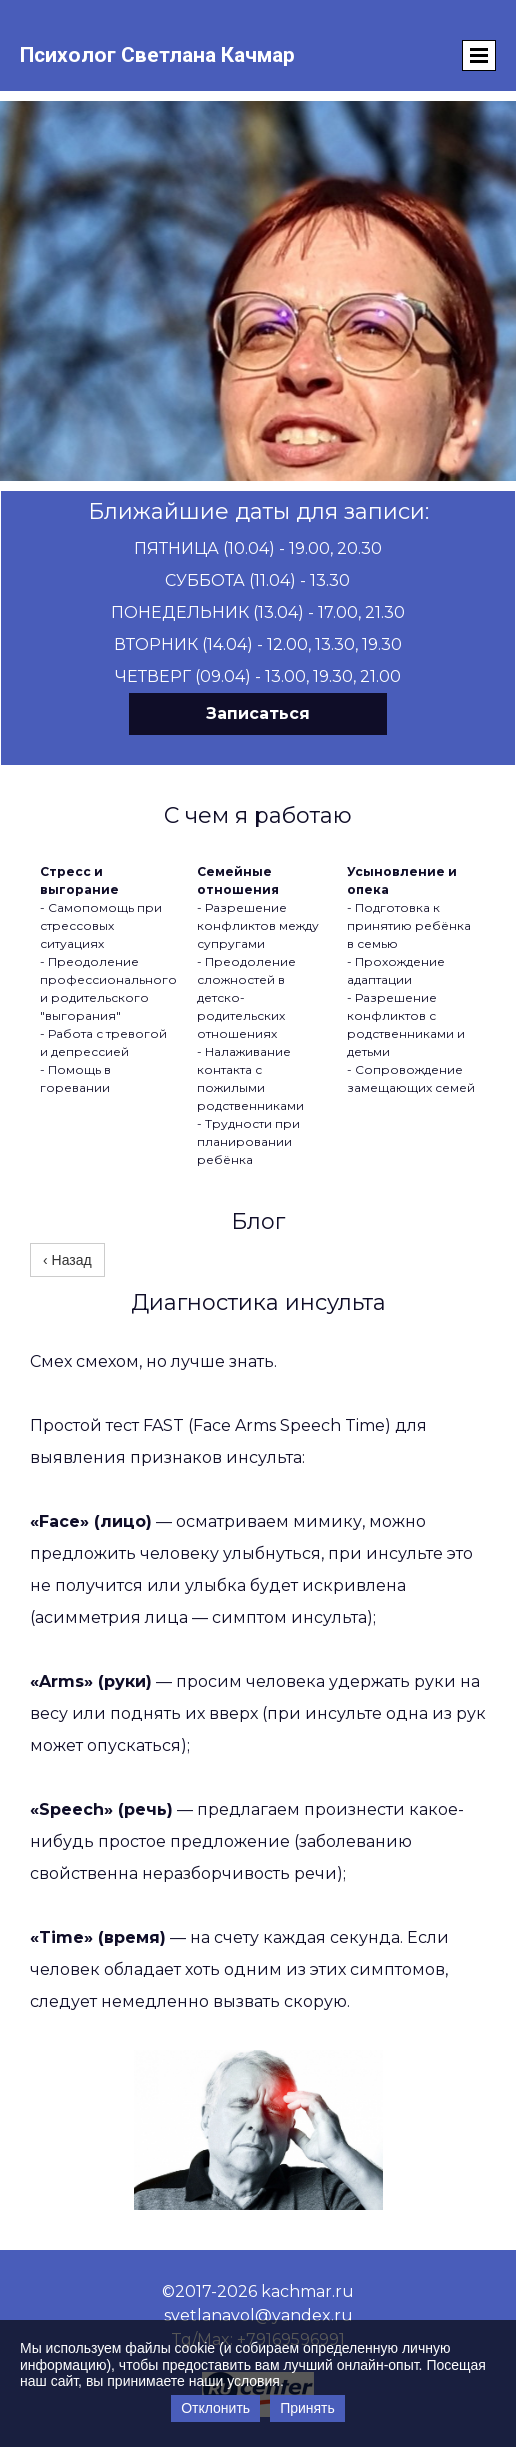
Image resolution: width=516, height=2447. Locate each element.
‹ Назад (67, 1260)
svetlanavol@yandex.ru (258, 2315)
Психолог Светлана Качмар (157, 55)
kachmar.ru (307, 2291)
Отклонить (215, 2408)
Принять (307, 2408)
